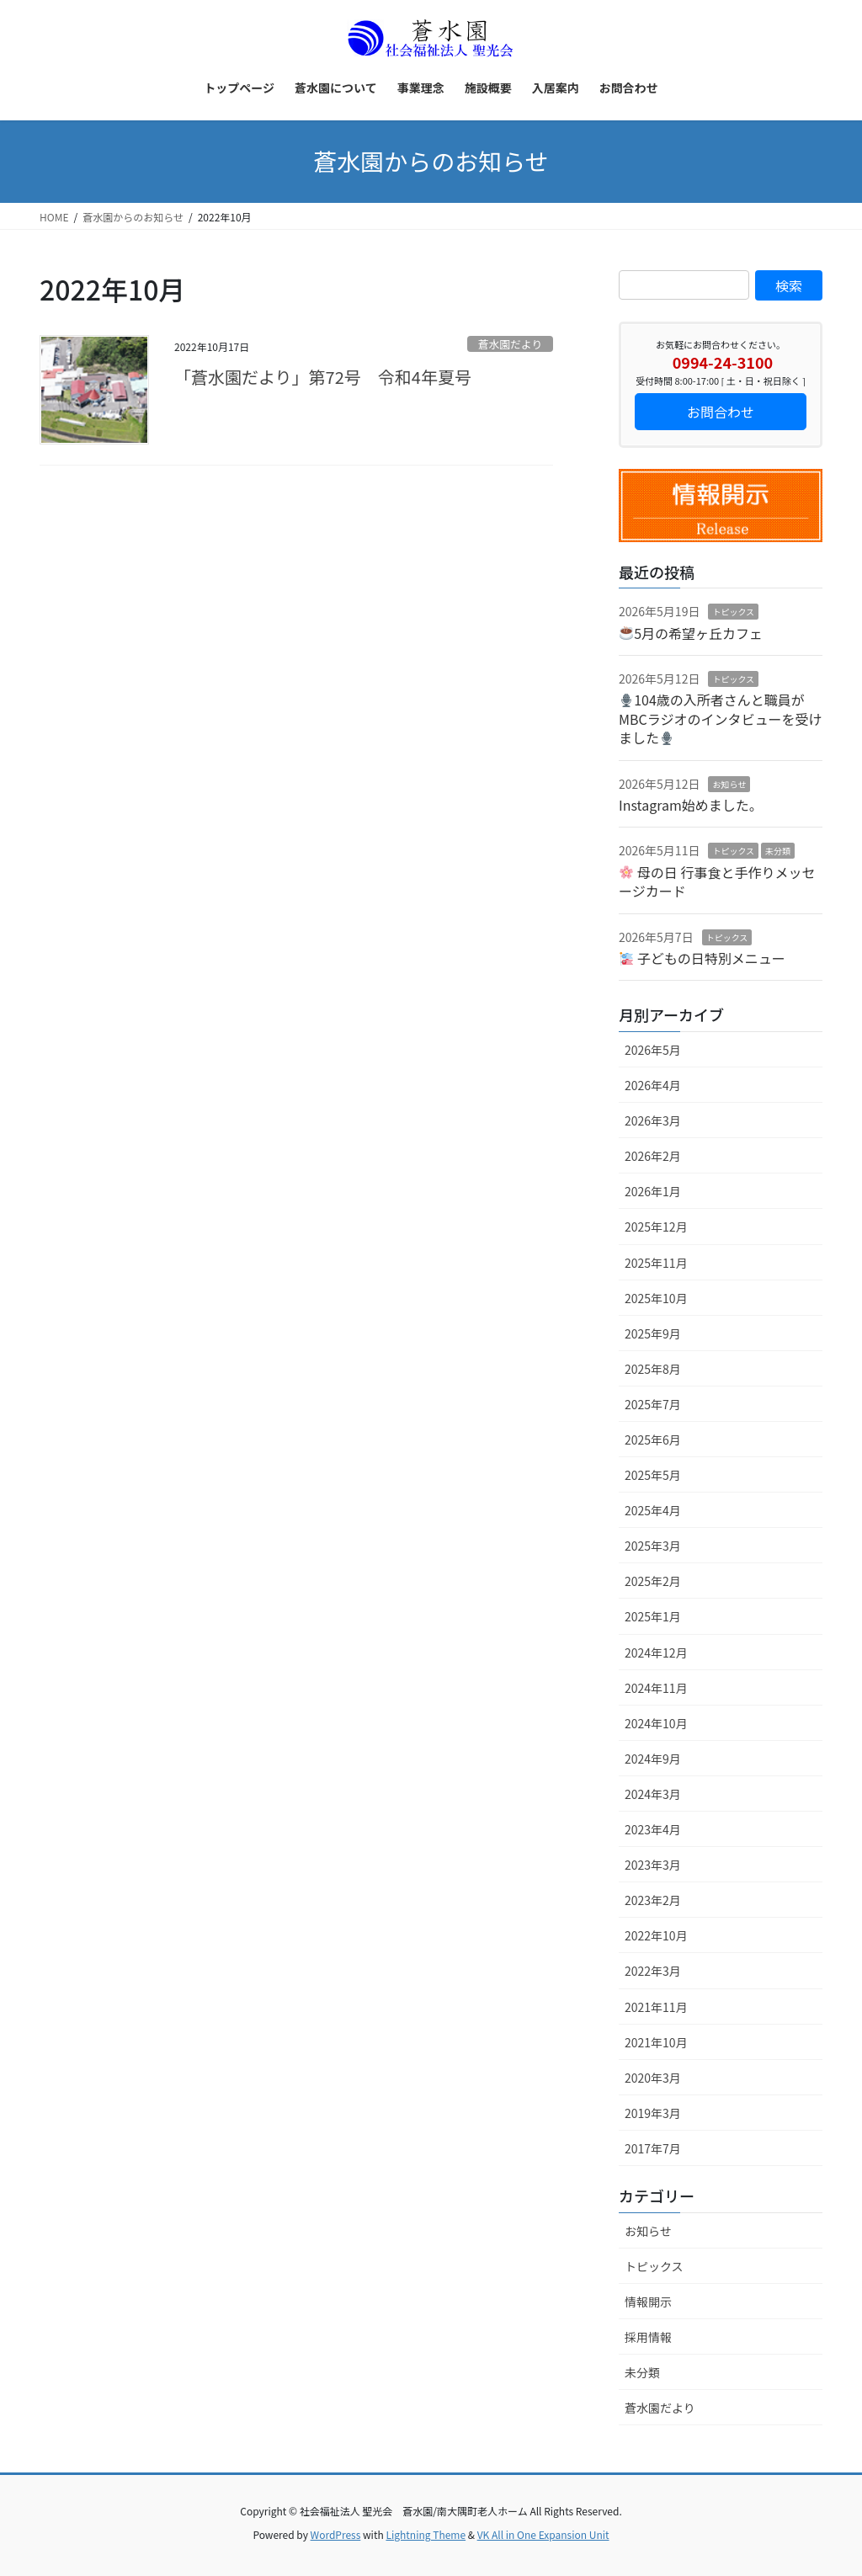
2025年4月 (653, 1510)
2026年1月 (653, 1191)
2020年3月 (653, 2077)
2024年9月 (653, 1758)
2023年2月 (653, 1900)
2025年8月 (653, 1368)
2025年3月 (653, 1545)
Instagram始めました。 (691, 805)
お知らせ (729, 784)
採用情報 (648, 2337)
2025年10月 (656, 1298)
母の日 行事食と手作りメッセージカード (717, 881)
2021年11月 (656, 2007)
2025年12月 (656, 1226)
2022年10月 (656, 1935)
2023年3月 (653, 1864)
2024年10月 (656, 1723)
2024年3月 (653, 1794)
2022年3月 (653, 1970)
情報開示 (648, 2301)
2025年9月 (653, 1333)
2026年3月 (653, 1120)
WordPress (336, 2534)
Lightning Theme (426, 2534)
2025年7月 (653, 1404)
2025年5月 (653, 1474)
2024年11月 (656, 1687)
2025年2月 (653, 1581)
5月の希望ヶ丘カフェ (691, 633)
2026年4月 (653, 1085)
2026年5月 (653, 1049)
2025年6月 (653, 1439)
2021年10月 (656, 2042)
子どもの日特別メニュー (702, 958)
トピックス (733, 611)
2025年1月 (653, 1616)
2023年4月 (653, 1829)
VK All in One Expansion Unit (543, 2534)
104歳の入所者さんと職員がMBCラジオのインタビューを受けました (720, 718)
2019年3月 (653, 2113)
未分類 (777, 850)
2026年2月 (653, 1155)
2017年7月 (653, 2148)
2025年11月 (656, 1262)
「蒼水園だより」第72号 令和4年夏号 (322, 377)
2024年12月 (656, 1652)
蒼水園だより (510, 344)
